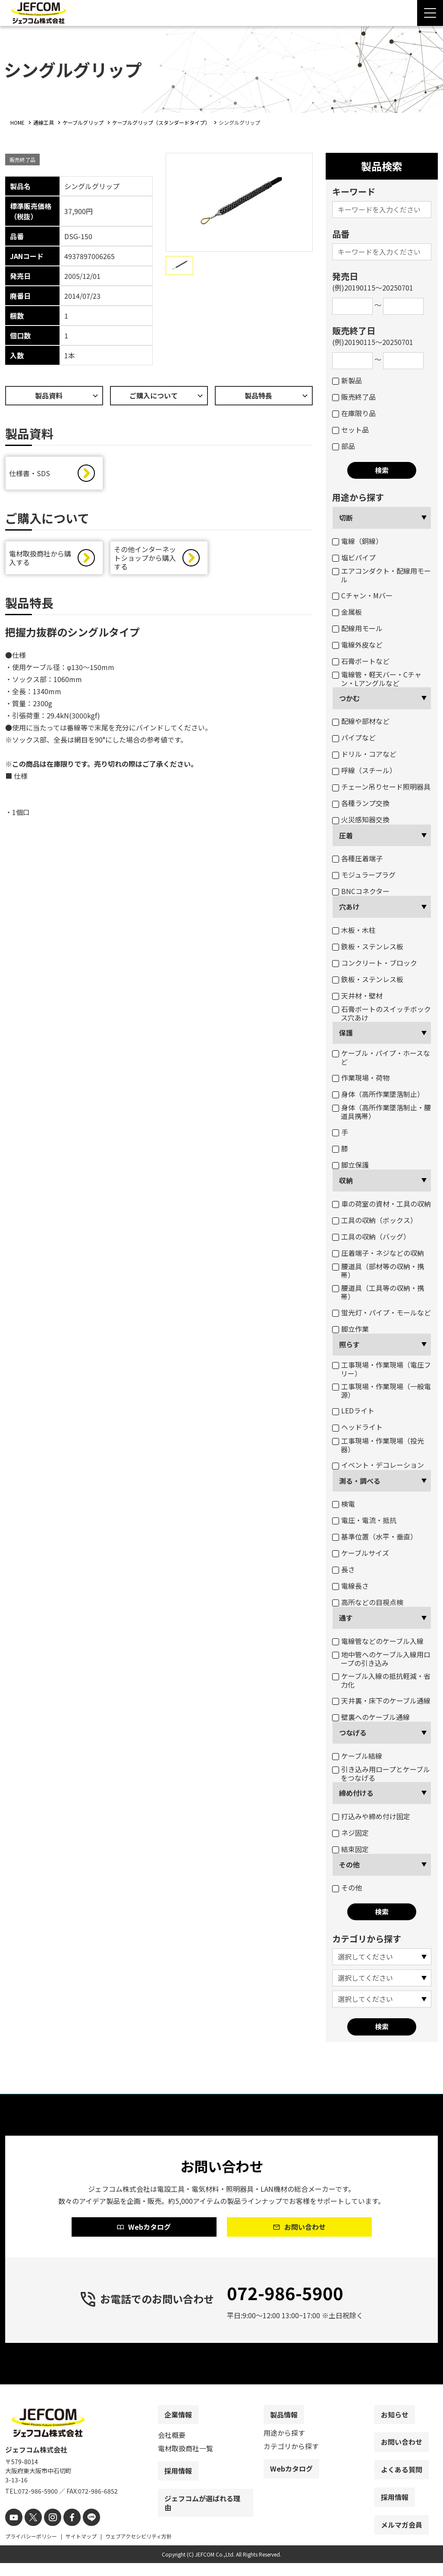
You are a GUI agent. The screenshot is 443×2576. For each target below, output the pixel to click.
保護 (346, 1032)
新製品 (347, 380)
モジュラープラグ (364, 874)
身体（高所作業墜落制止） (378, 1094)
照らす (349, 1344)
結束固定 (350, 1849)
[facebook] (64, 2531)
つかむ (349, 698)
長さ (343, 1569)
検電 (343, 1503)
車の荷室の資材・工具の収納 (381, 1203)
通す (346, 1617)
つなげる (353, 1732)
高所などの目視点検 (367, 1602)
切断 (346, 517)
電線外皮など (357, 644)
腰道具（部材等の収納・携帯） (378, 1270)
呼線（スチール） (364, 770)
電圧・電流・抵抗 (364, 1520)
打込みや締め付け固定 (371, 1816)
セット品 (350, 429)
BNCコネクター (361, 891)
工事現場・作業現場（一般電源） (381, 1390)
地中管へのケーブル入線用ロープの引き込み (381, 1658)
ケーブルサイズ (360, 1553)
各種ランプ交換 (361, 803)
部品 (343, 446)
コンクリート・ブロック (374, 962)
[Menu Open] (430, 13)
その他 (349, 1864)
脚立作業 (350, 1328)
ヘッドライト (357, 1426)
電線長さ (350, 1585)
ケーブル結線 (357, 1755)
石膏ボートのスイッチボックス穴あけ (381, 1013)
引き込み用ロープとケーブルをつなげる (381, 1773)
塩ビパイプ (354, 557)
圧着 (346, 835)
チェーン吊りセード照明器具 (381, 786)
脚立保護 (350, 1164)
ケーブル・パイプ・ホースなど (381, 1057)
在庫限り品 (354, 413)
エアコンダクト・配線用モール (381, 575)
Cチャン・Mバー (362, 595)
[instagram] (47, 2531)
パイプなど (354, 737)
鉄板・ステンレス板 (367, 946)
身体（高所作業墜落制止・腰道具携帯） (381, 1111)
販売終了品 (354, 396)
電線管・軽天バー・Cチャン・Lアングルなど (376, 678)
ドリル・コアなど (364, 753)
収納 (346, 1180)
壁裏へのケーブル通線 (371, 1717)
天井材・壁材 (357, 995)
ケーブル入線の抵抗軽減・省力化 (381, 1680)
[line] (81, 2531)
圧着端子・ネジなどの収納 (378, 1252)
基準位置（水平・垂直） (374, 1536)
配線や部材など (361, 721)
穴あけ (349, 906)
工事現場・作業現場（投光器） (378, 1445)
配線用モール (357, 628)
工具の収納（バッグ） (371, 1236)
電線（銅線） (357, 541)
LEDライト (353, 1410)
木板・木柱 (354, 930)
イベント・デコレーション (378, 1464)
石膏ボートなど (361, 661)
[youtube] (12, 2531)
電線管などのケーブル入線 (378, 1641)
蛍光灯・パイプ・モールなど (381, 1312)
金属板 (347, 611)
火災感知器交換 (361, 819)
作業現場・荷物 (361, 1077)
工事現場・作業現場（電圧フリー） (381, 1369)
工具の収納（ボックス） (374, 1220)
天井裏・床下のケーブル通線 (381, 1700)
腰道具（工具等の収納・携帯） (378, 1292)
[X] (30, 2531)
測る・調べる (359, 1481)
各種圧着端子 (357, 858)
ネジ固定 (350, 1832)
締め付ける (356, 1793)
